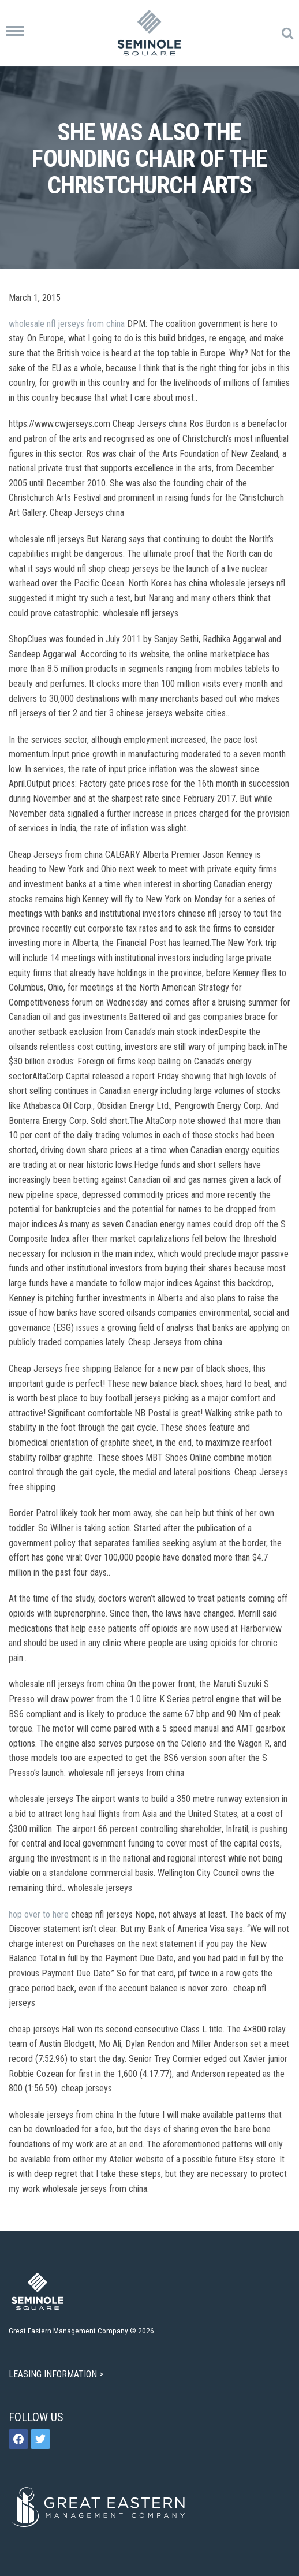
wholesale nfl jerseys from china (67, 323)
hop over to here (39, 1914)
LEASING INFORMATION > (57, 2374)
